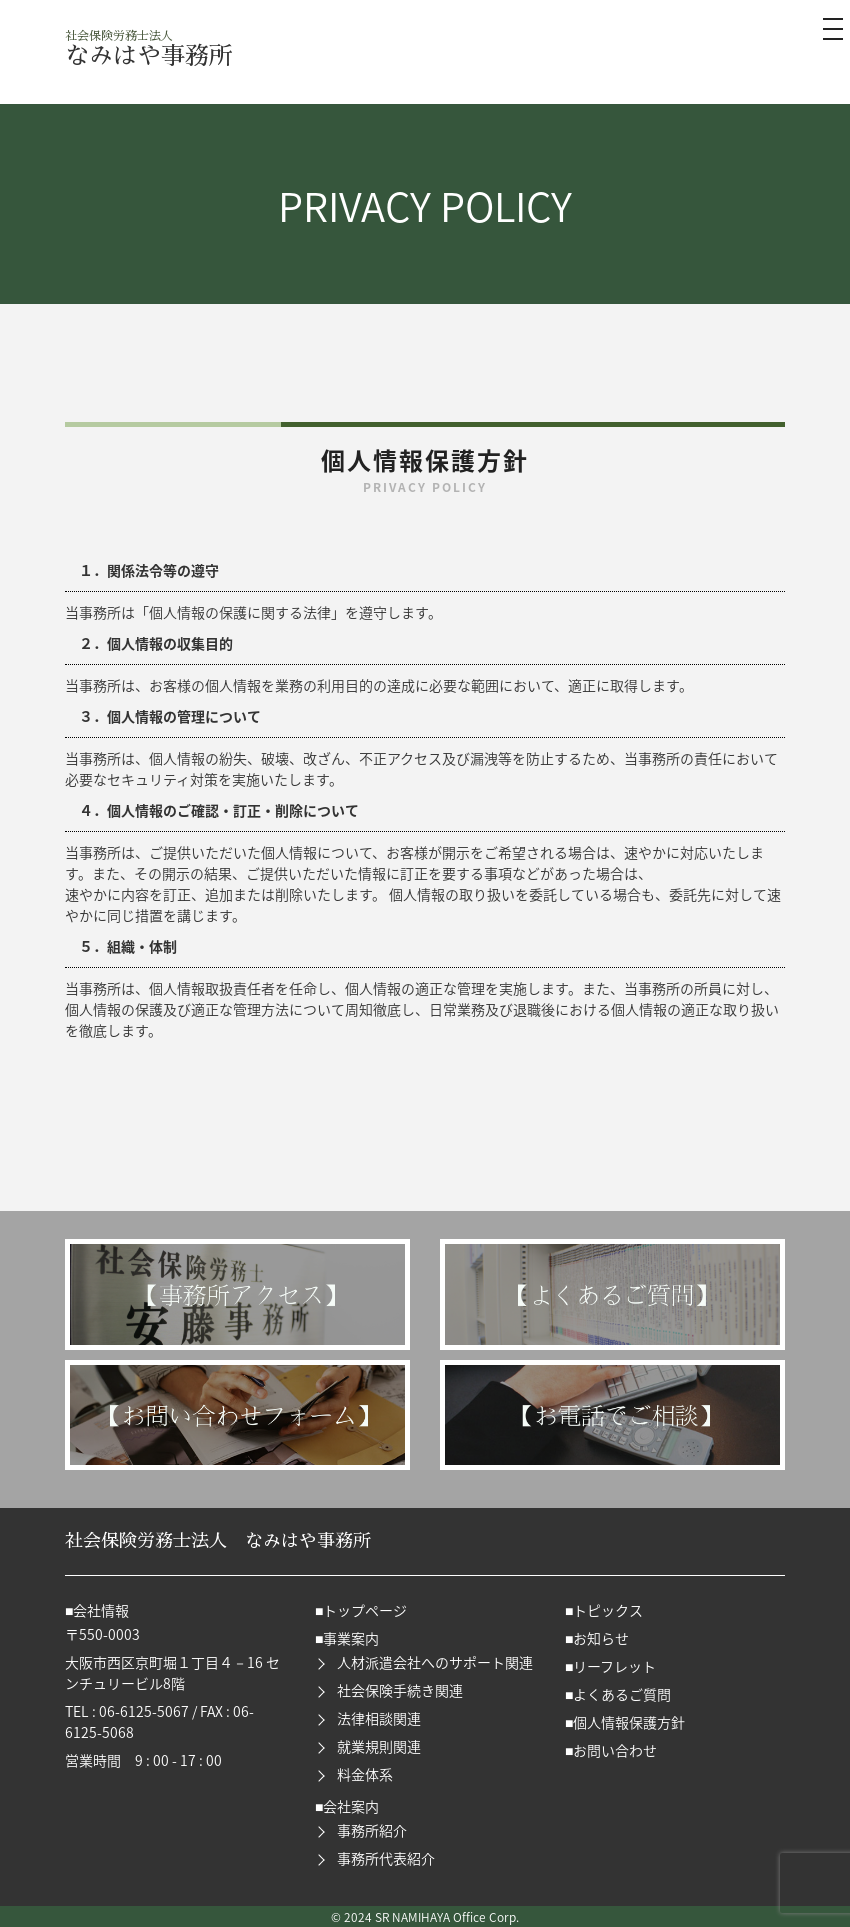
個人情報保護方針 (629, 1722)
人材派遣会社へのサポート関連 (435, 1662)
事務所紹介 (372, 1830)
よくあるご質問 (622, 1694)
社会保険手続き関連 (400, 1690)
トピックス (608, 1610)
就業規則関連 (379, 1746)
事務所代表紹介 (386, 1858)
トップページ (365, 1610)
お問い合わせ (615, 1750)
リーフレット (614, 1666)
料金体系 (365, 1774)
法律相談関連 (379, 1718)
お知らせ (601, 1638)
